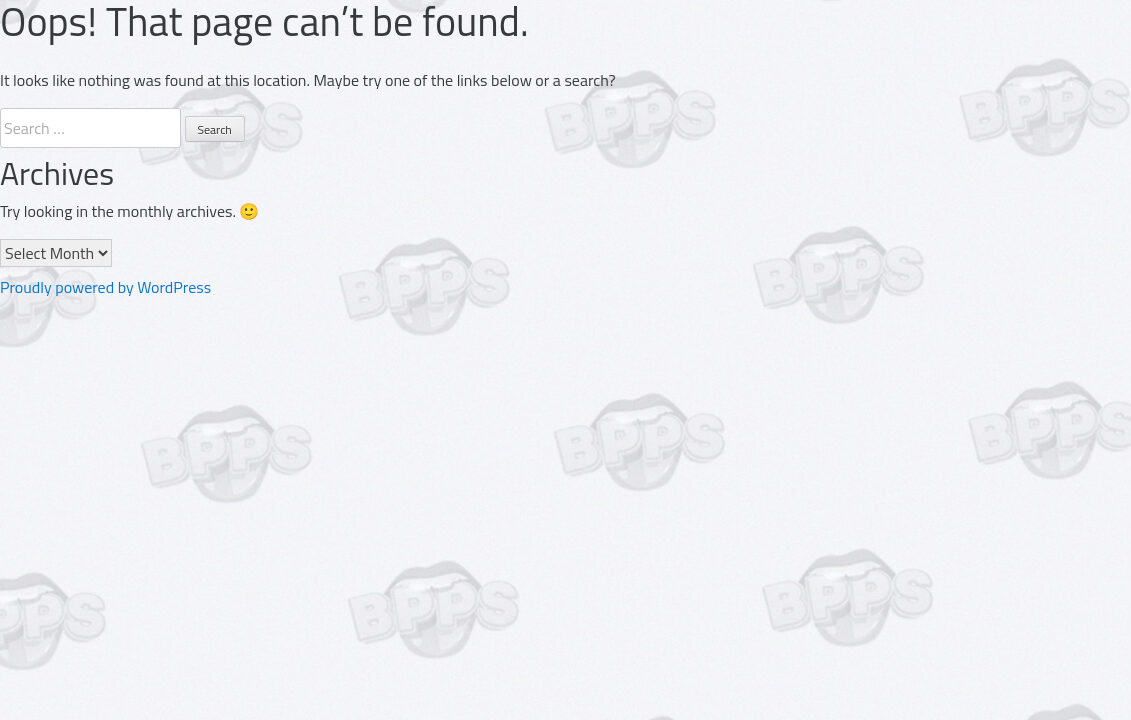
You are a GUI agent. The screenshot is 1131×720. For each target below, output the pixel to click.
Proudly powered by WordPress (105, 287)
